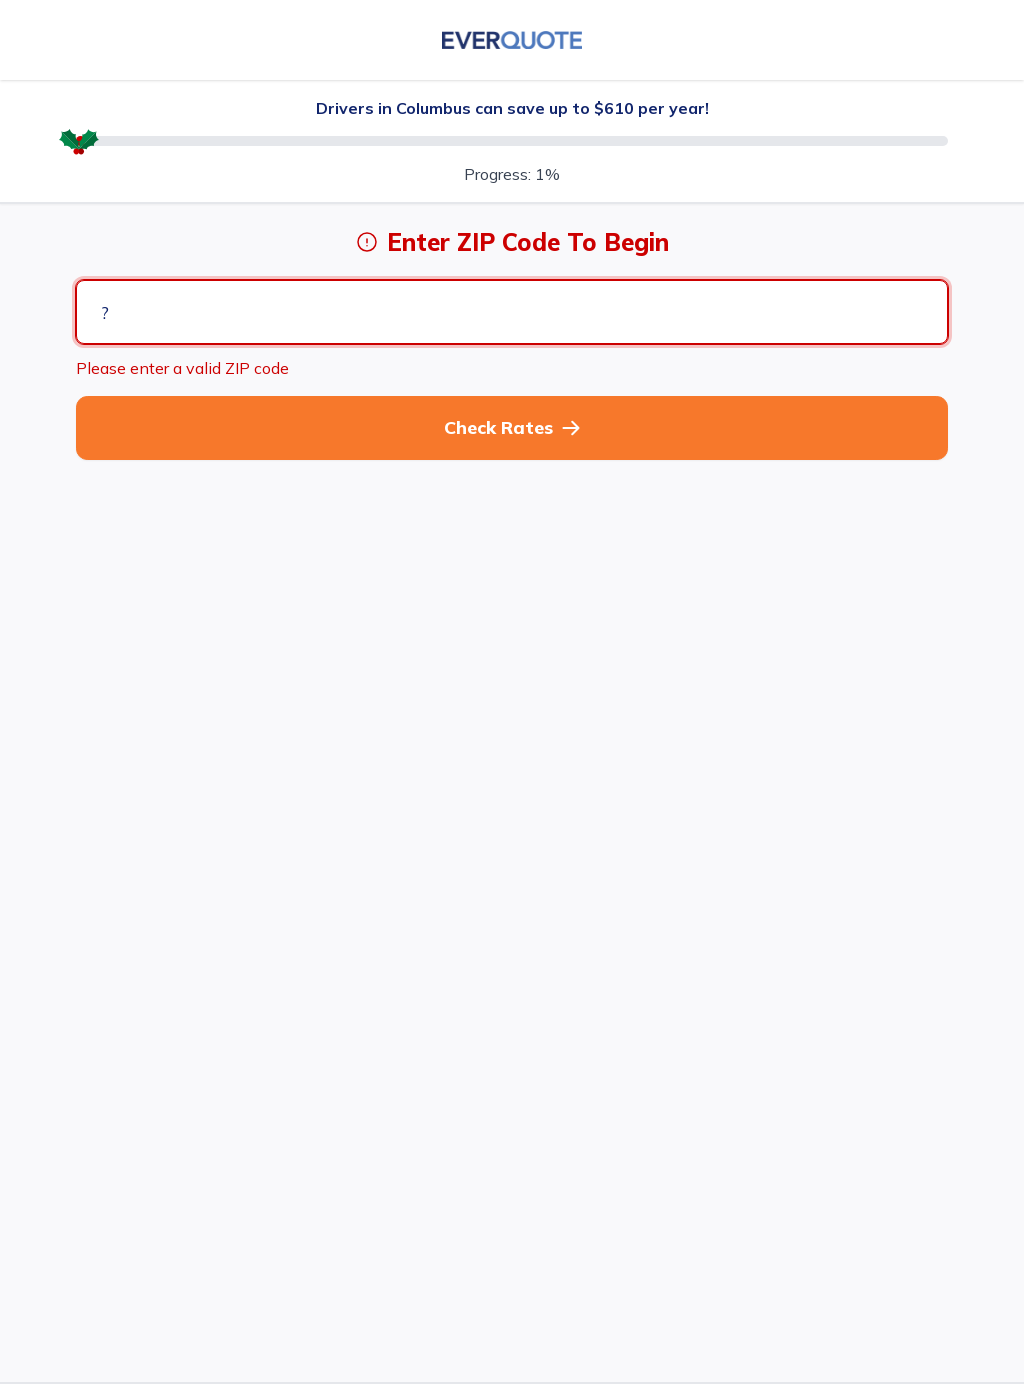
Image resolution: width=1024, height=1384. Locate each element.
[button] (512, 428)
